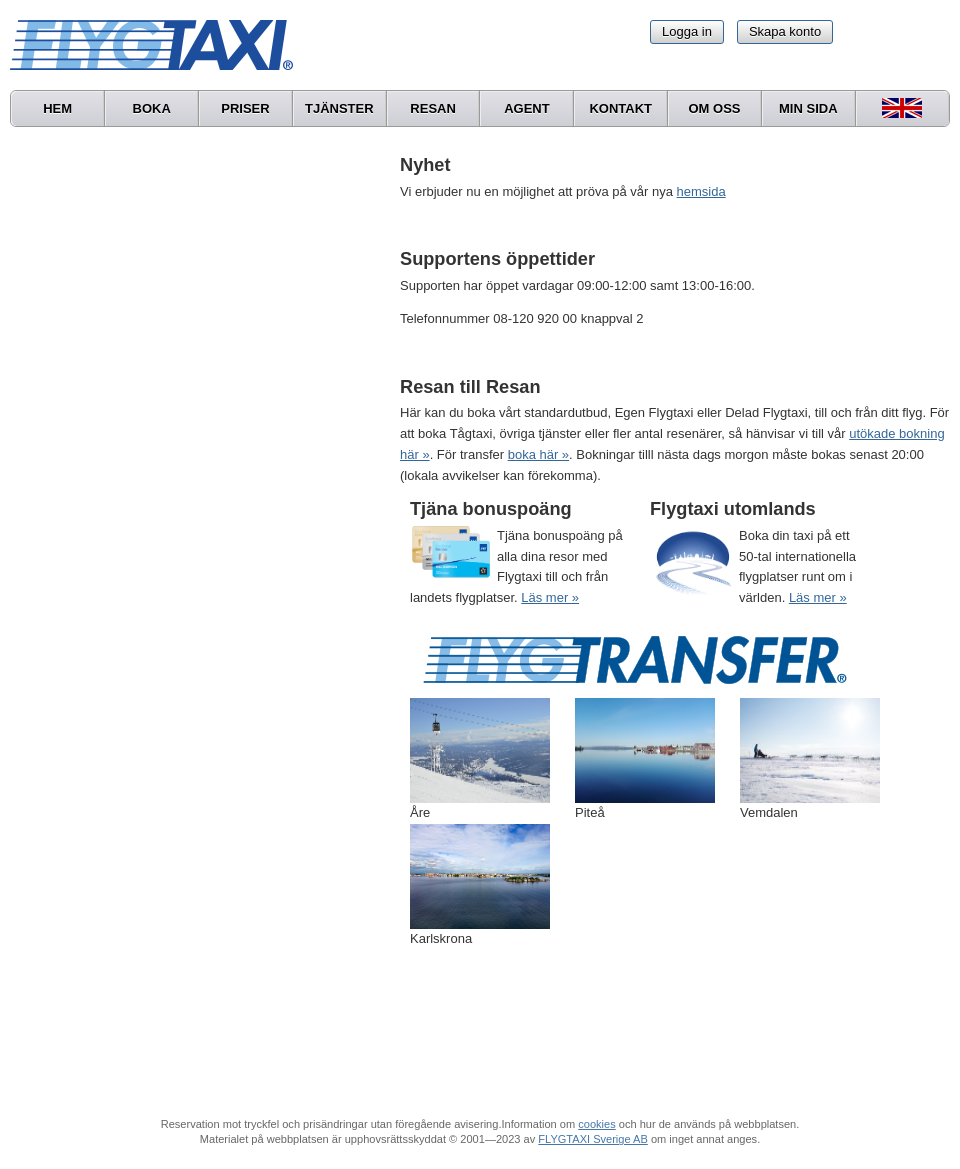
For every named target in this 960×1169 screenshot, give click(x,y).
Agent (527, 108)
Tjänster (339, 108)
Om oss (714, 108)
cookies (596, 1124)
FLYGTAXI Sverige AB (593, 1139)
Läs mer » (550, 597)
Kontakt (620, 108)
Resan (433, 108)
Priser (245, 108)
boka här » (538, 454)
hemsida (701, 191)
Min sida (808, 108)
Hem (57, 108)
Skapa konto (785, 31)
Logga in (687, 31)
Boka (152, 108)
